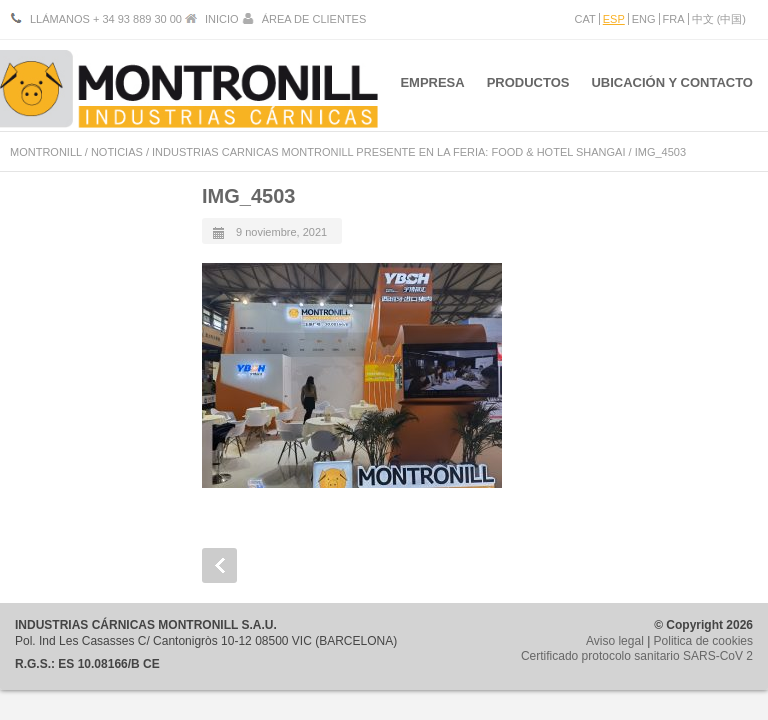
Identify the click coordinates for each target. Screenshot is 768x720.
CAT (585, 19)
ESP (614, 19)
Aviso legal (615, 641)
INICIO (222, 19)
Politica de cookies (703, 641)
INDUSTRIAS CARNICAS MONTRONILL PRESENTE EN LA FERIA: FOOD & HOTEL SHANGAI (389, 152)
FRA (674, 19)
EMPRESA (426, 88)
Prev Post (219, 565)
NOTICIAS (117, 152)
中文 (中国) (719, 19)
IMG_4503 (248, 196)
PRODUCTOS (525, 88)
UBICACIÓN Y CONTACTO (672, 88)
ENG (644, 19)
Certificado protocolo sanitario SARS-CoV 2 (637, 656)
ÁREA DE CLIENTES (314, 19)
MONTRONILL (46, 152)
